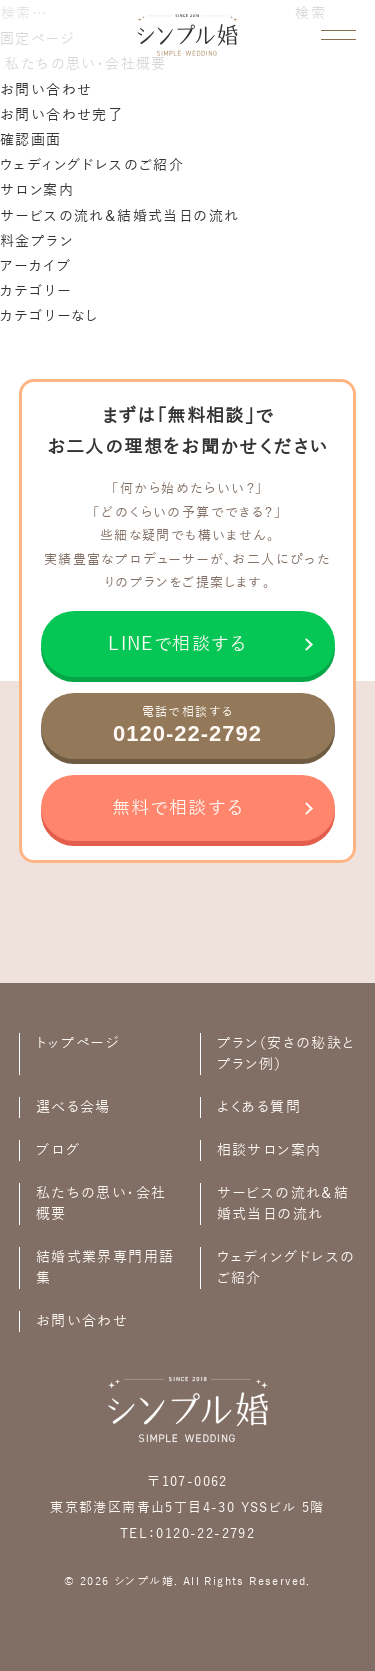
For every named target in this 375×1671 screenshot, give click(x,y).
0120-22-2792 (205, 1534)
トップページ (77, 1043)
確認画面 (31, 140)
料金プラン (36, 241)
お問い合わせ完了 (61, 115)
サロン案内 (37, 190)
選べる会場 (73, 1107)
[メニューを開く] (338, 35)
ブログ (58, 1150)
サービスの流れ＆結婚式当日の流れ (119, 216)
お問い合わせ (46, 90)
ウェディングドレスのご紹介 (92, 165)
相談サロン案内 (269, 1150)
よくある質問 (259, 1107)
